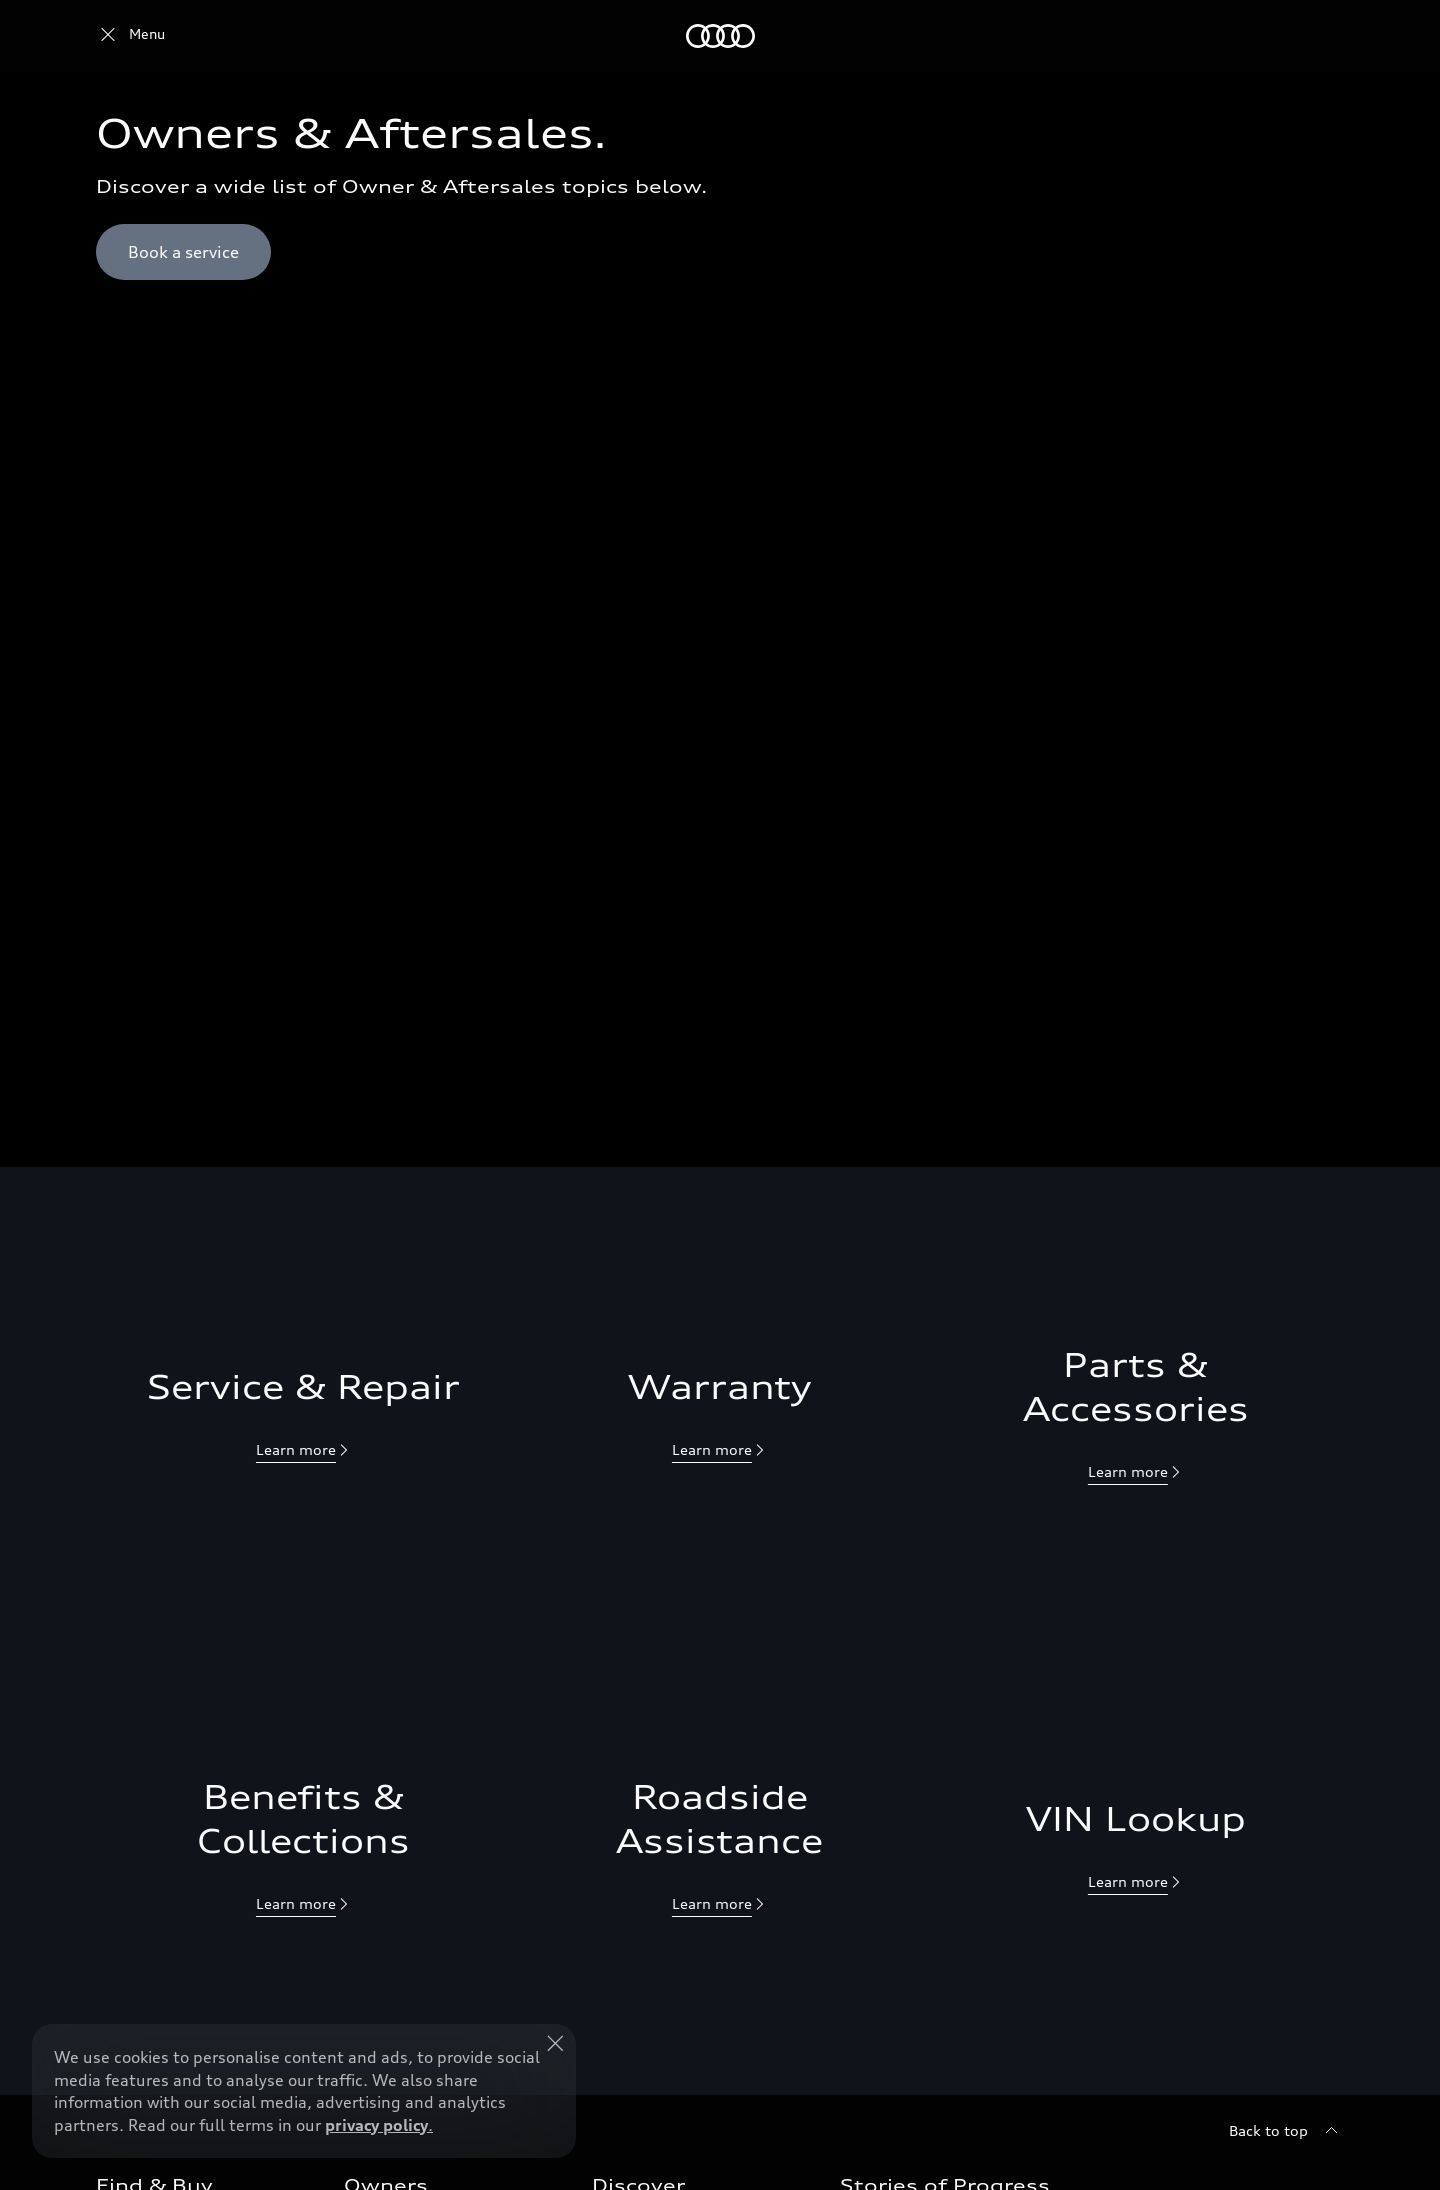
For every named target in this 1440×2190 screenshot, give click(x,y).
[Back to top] (1286, 2131)
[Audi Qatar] (130, 36)
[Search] (1320, 36)
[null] (304, 1451)
